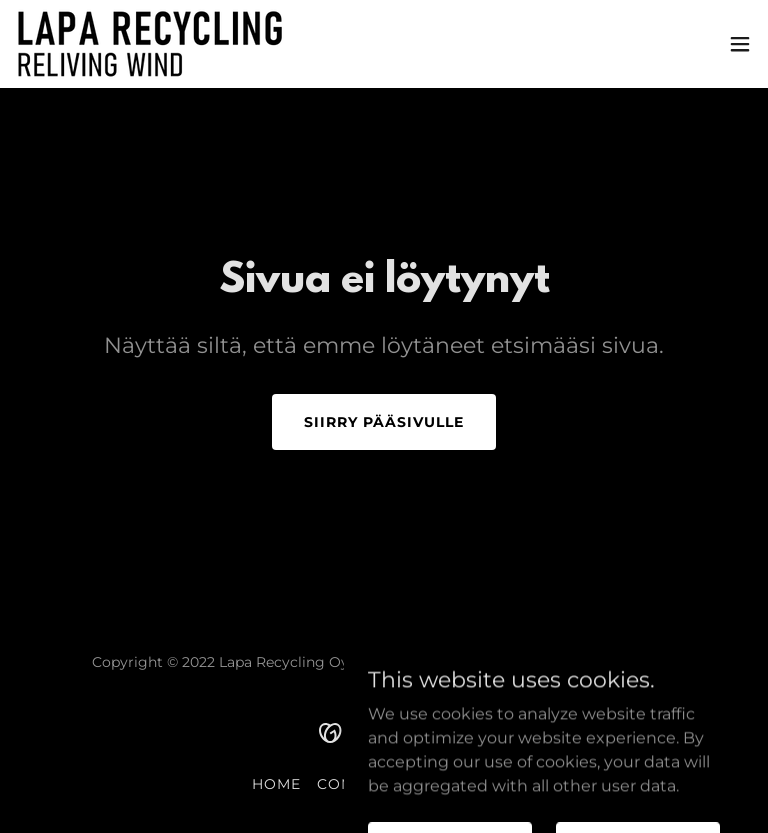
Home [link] (276, 784)
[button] (740, 44)
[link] (151, 44)
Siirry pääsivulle (384, 422)
